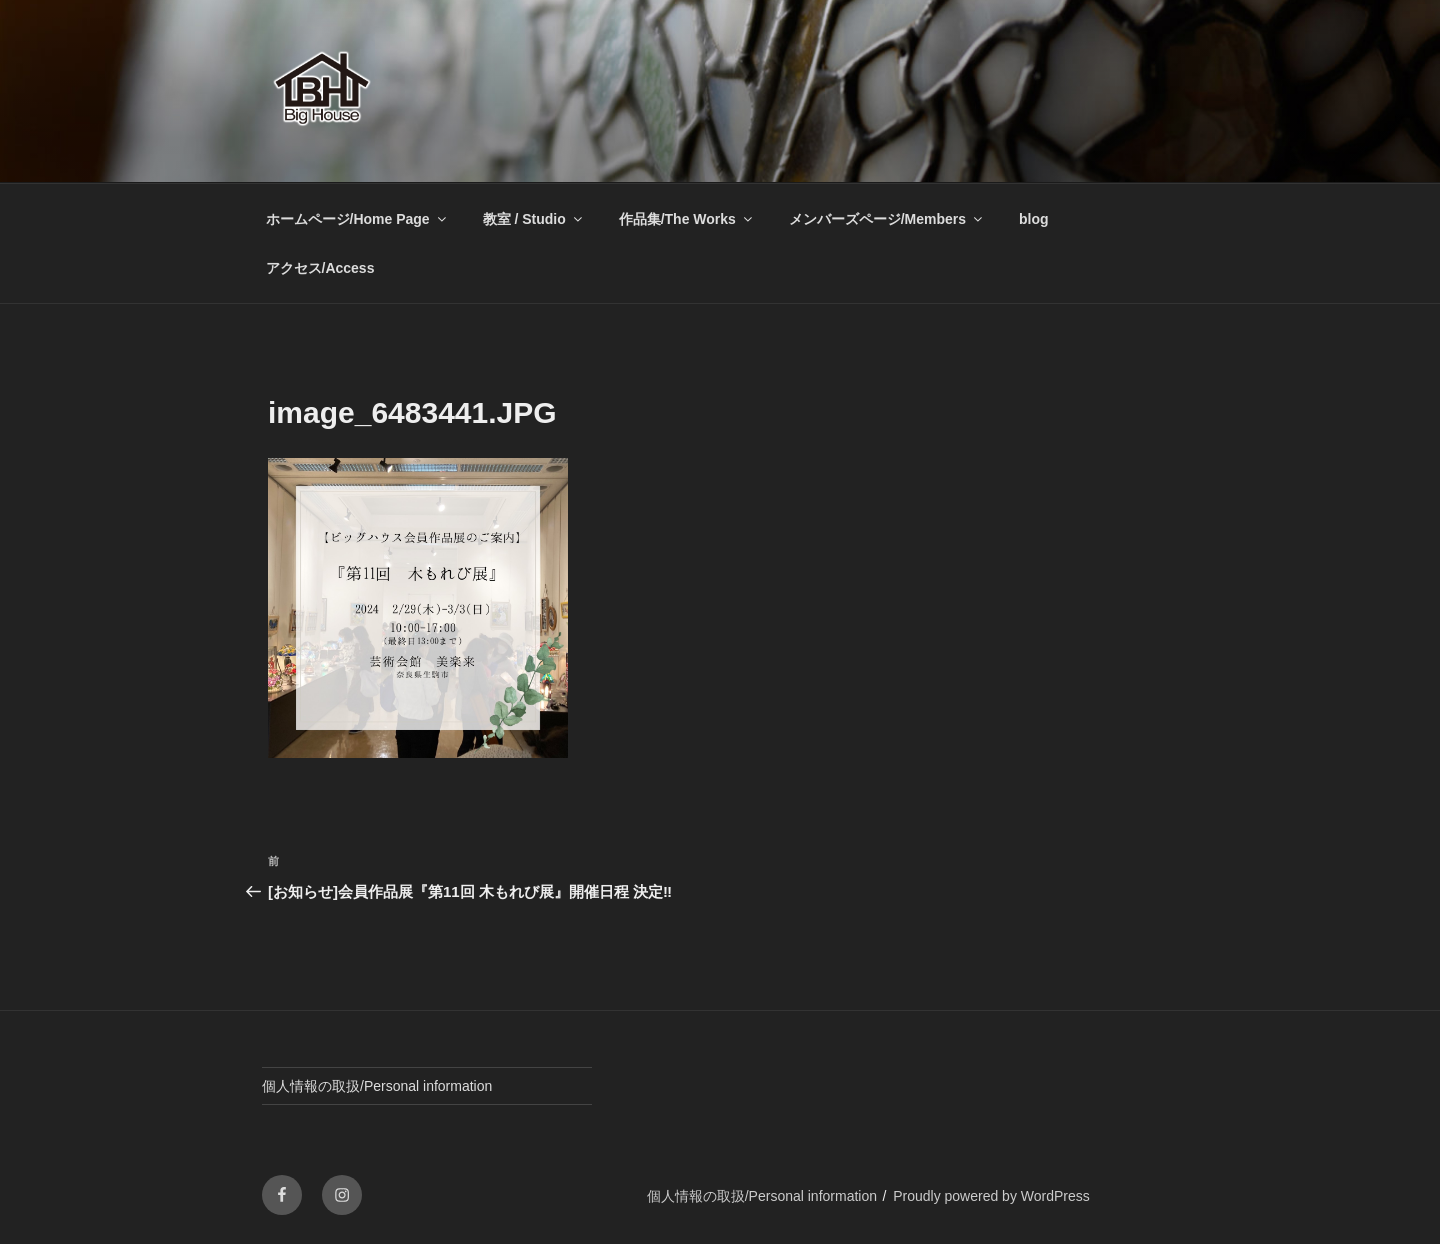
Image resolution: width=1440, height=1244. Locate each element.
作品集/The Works (687, 219)
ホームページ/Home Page (357, 219)
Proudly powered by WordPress (991, 1196)
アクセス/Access (320, 268)
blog (1034, 219)
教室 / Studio (534, 219)
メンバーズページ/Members (887, 219)
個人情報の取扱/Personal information (377, 1086)
